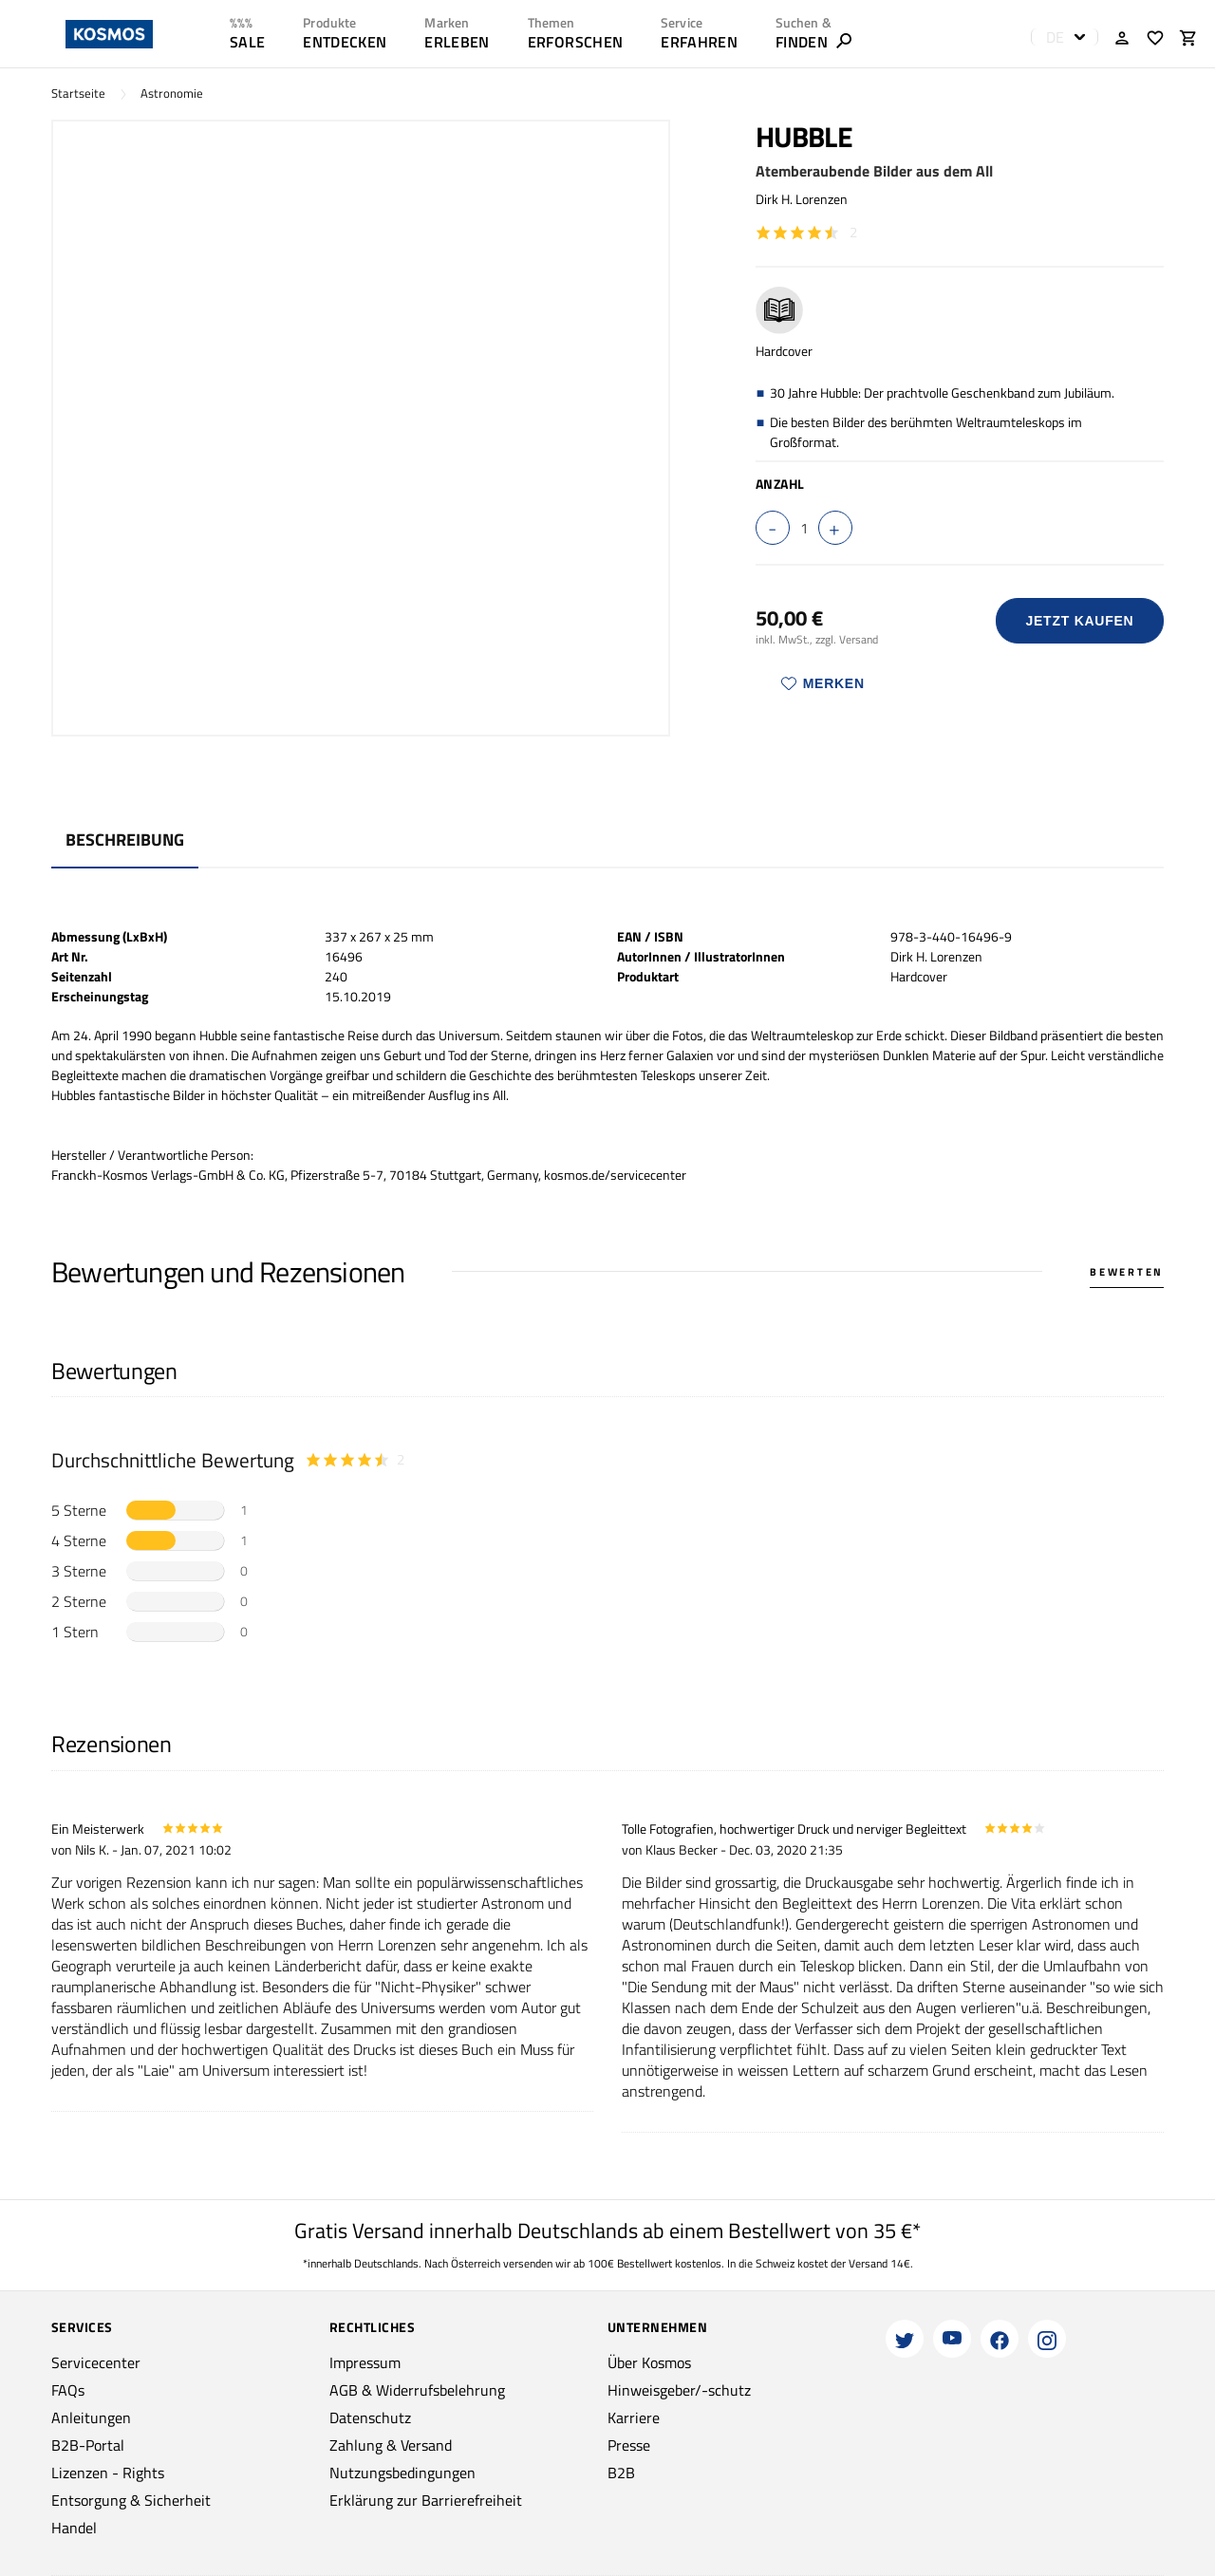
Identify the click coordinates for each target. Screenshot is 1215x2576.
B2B (621, 2472)
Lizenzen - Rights (107, 2472)
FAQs (67, 2390)
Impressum (365, 2362)
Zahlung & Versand (390, 2445)
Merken (823, 683)
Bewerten (1127, 1271)
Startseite (78, 93)
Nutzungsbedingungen (402, 2472)
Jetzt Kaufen (1079, 620)
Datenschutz (370, 2417)
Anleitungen (91, 2417)
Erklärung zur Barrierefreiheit (425, 2500)
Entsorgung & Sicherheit (131, 2500)
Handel (74, 2527)
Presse (629, 2445)
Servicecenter (95, 2362)
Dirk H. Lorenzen (802, 199)
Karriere (634, 2417)
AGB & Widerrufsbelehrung (417, 2390)
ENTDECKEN (344, 41)
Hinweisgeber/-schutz (679, 2390)
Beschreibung (124, 839)
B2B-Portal (87, 2445)
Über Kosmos (649, 2362)
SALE (247, 41)
